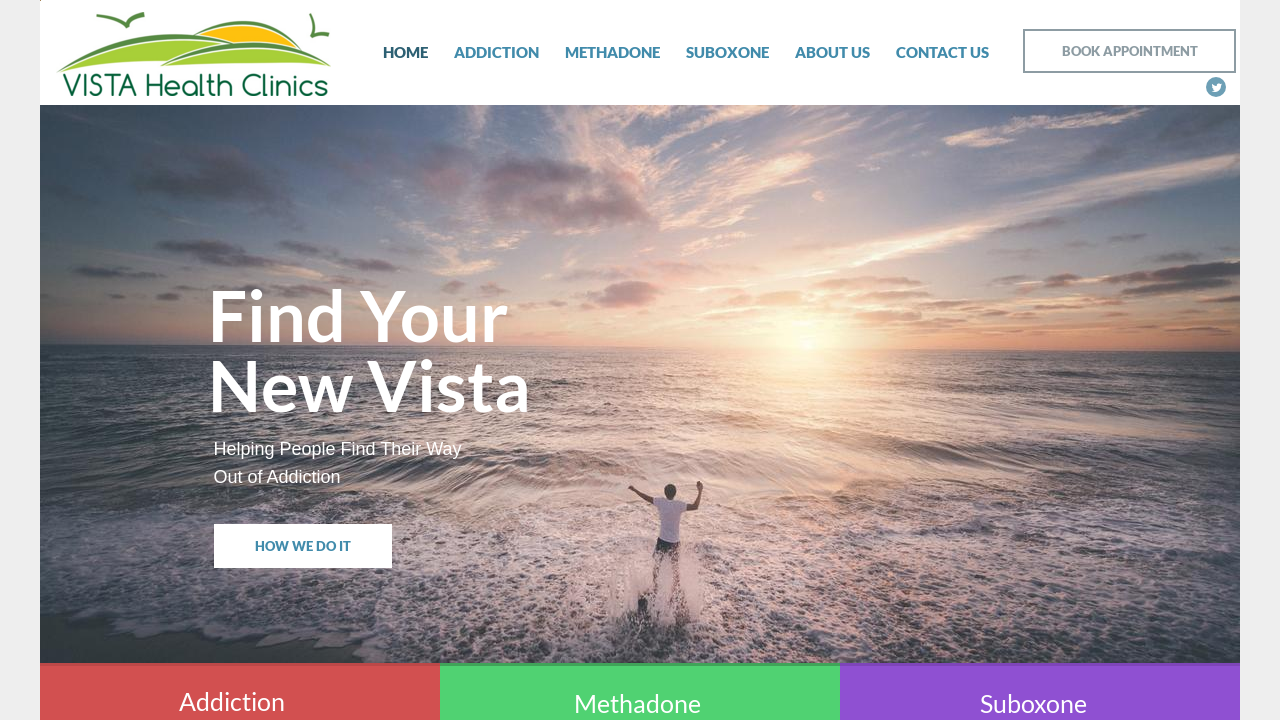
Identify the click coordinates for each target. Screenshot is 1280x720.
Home (405, 52)
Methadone (612, 52)
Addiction (496, 52)
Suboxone (727, 52)
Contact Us (942, 52)
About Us (832, 52)
